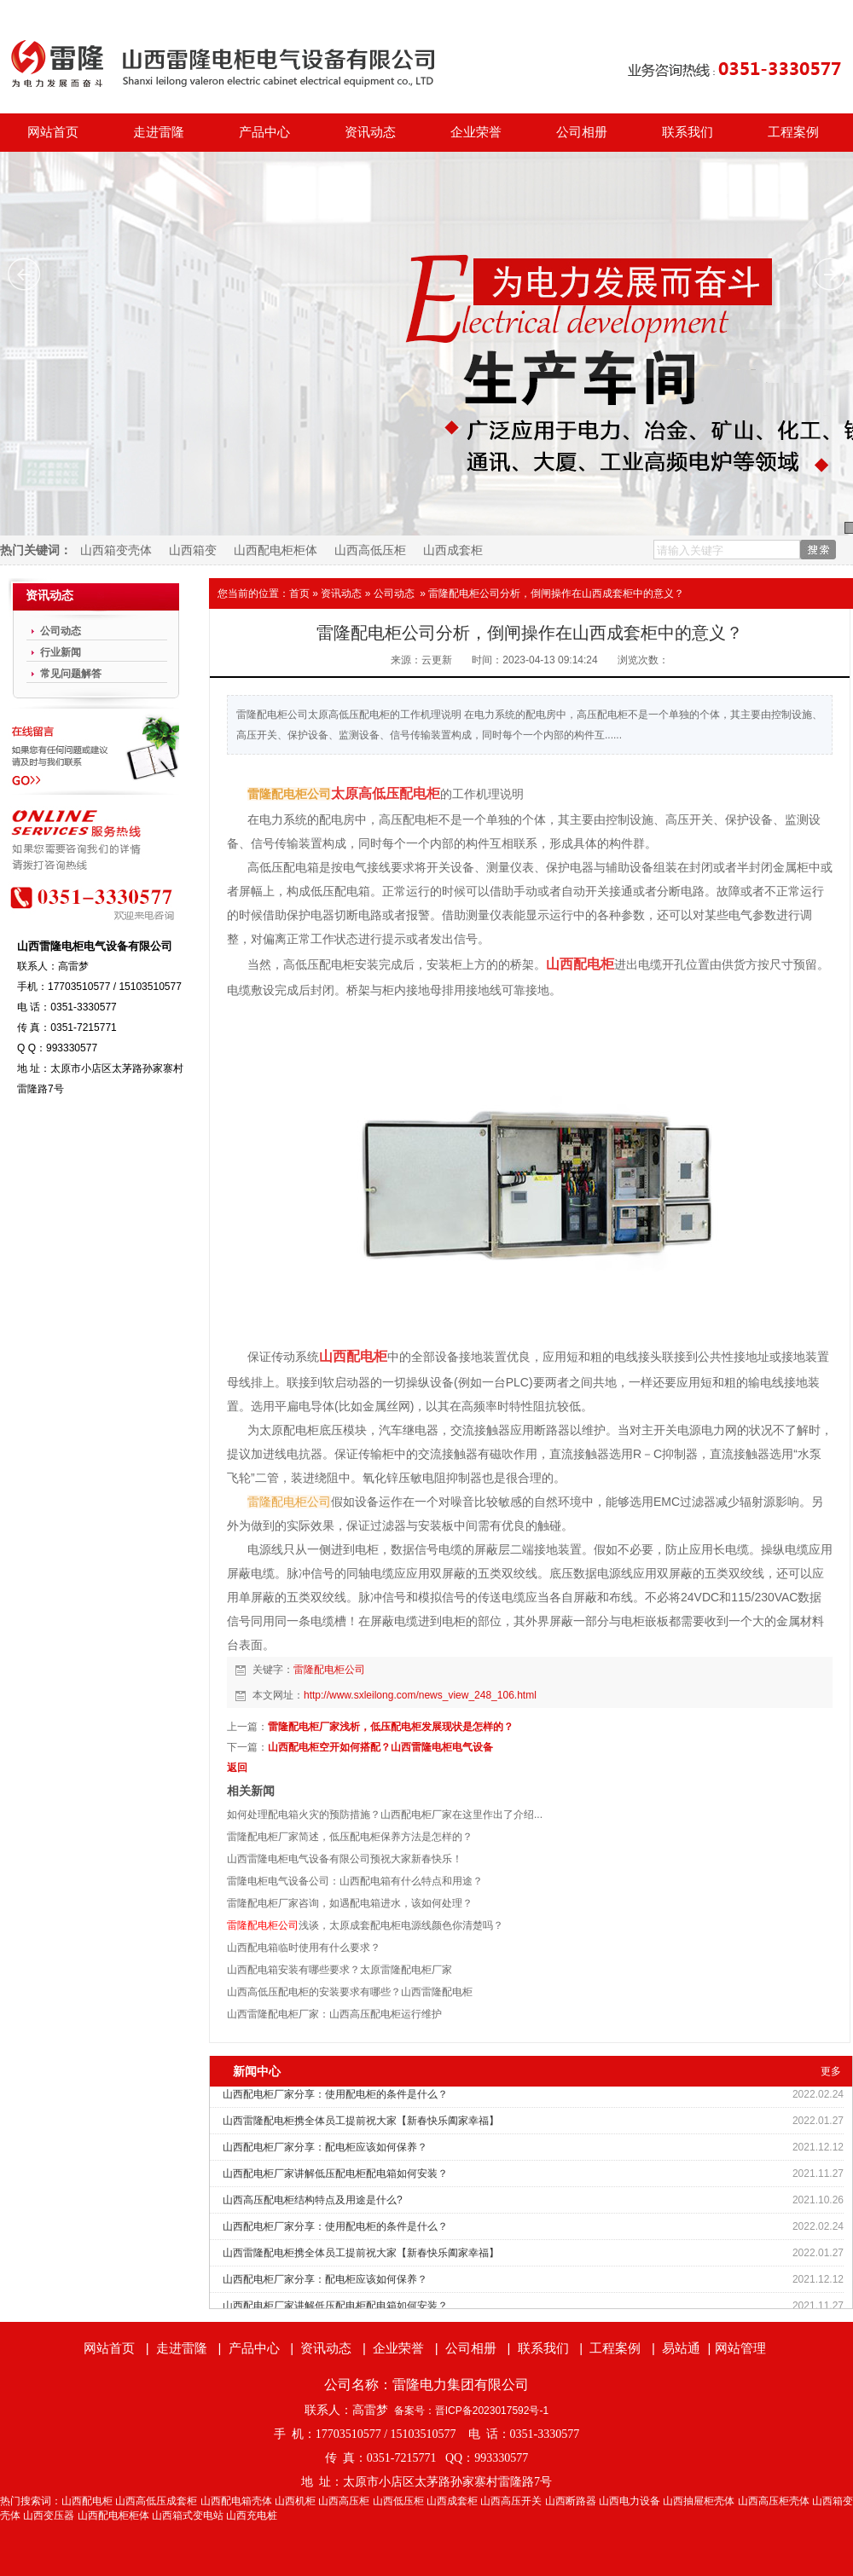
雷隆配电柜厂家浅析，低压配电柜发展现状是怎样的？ (391, 1727)
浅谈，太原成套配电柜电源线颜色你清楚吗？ (365, 1925)
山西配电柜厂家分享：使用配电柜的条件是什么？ (335, 2094)
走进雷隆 (158, 132)
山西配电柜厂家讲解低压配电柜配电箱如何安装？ (335, 2173)
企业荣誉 (476, 132)
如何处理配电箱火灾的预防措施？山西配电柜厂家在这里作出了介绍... (385, 1815)
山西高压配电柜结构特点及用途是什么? (313, 2200)
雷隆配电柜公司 (329, 1670)
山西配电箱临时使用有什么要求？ (303, 1948)
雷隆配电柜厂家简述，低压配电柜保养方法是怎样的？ (350, 1837)
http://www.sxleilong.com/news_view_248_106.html (420, 1695)
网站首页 (52, 132)
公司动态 (394, 593)
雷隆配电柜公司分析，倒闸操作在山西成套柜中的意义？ (556, 593)
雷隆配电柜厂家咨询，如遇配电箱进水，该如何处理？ (350, 1903)
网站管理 (740, 2348)
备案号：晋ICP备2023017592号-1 (471, 2411)
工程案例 (793, 132)
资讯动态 (370, 132)
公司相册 (581, 132)
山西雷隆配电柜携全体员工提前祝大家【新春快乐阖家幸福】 (361, 2121)
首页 (299, 593)
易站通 (688, 2348)
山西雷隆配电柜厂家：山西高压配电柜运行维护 (334, 2014)
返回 (237, 1768)
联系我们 (687, 132)
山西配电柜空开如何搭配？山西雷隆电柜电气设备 (380, 1747)
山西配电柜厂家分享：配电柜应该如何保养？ (325, 2147)
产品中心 (264, 132)
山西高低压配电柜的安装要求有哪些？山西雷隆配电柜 (350, 1992)
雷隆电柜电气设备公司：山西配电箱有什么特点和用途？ (355, 1881)
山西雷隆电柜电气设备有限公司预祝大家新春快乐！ (344, 1859)
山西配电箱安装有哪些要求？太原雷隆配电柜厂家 (339, 1970)
